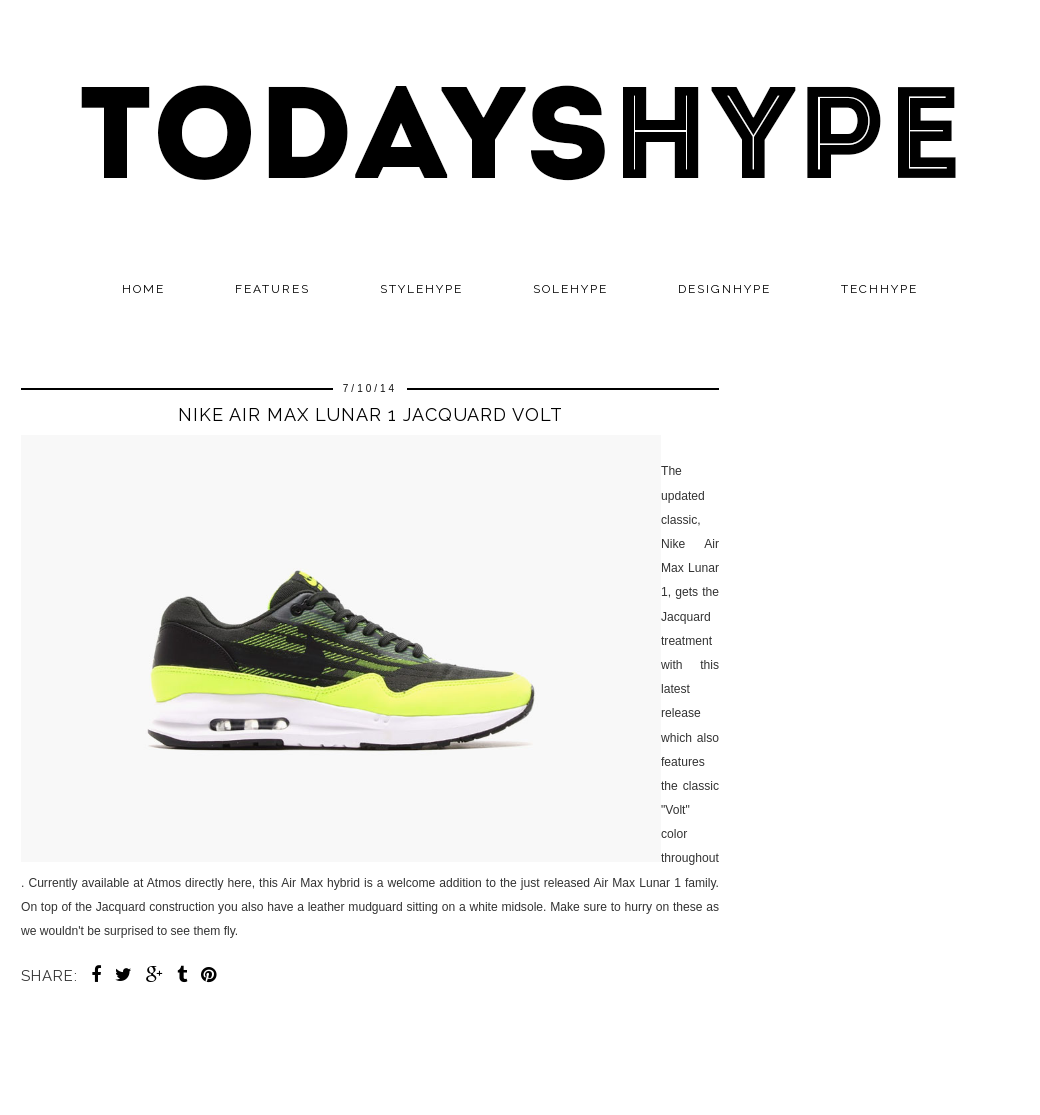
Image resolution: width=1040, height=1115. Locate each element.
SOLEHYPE (570, 289)
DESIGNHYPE (724, 289)
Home (143, 289)
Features (272, 289)
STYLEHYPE (421, 289)
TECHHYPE (879, 289)
